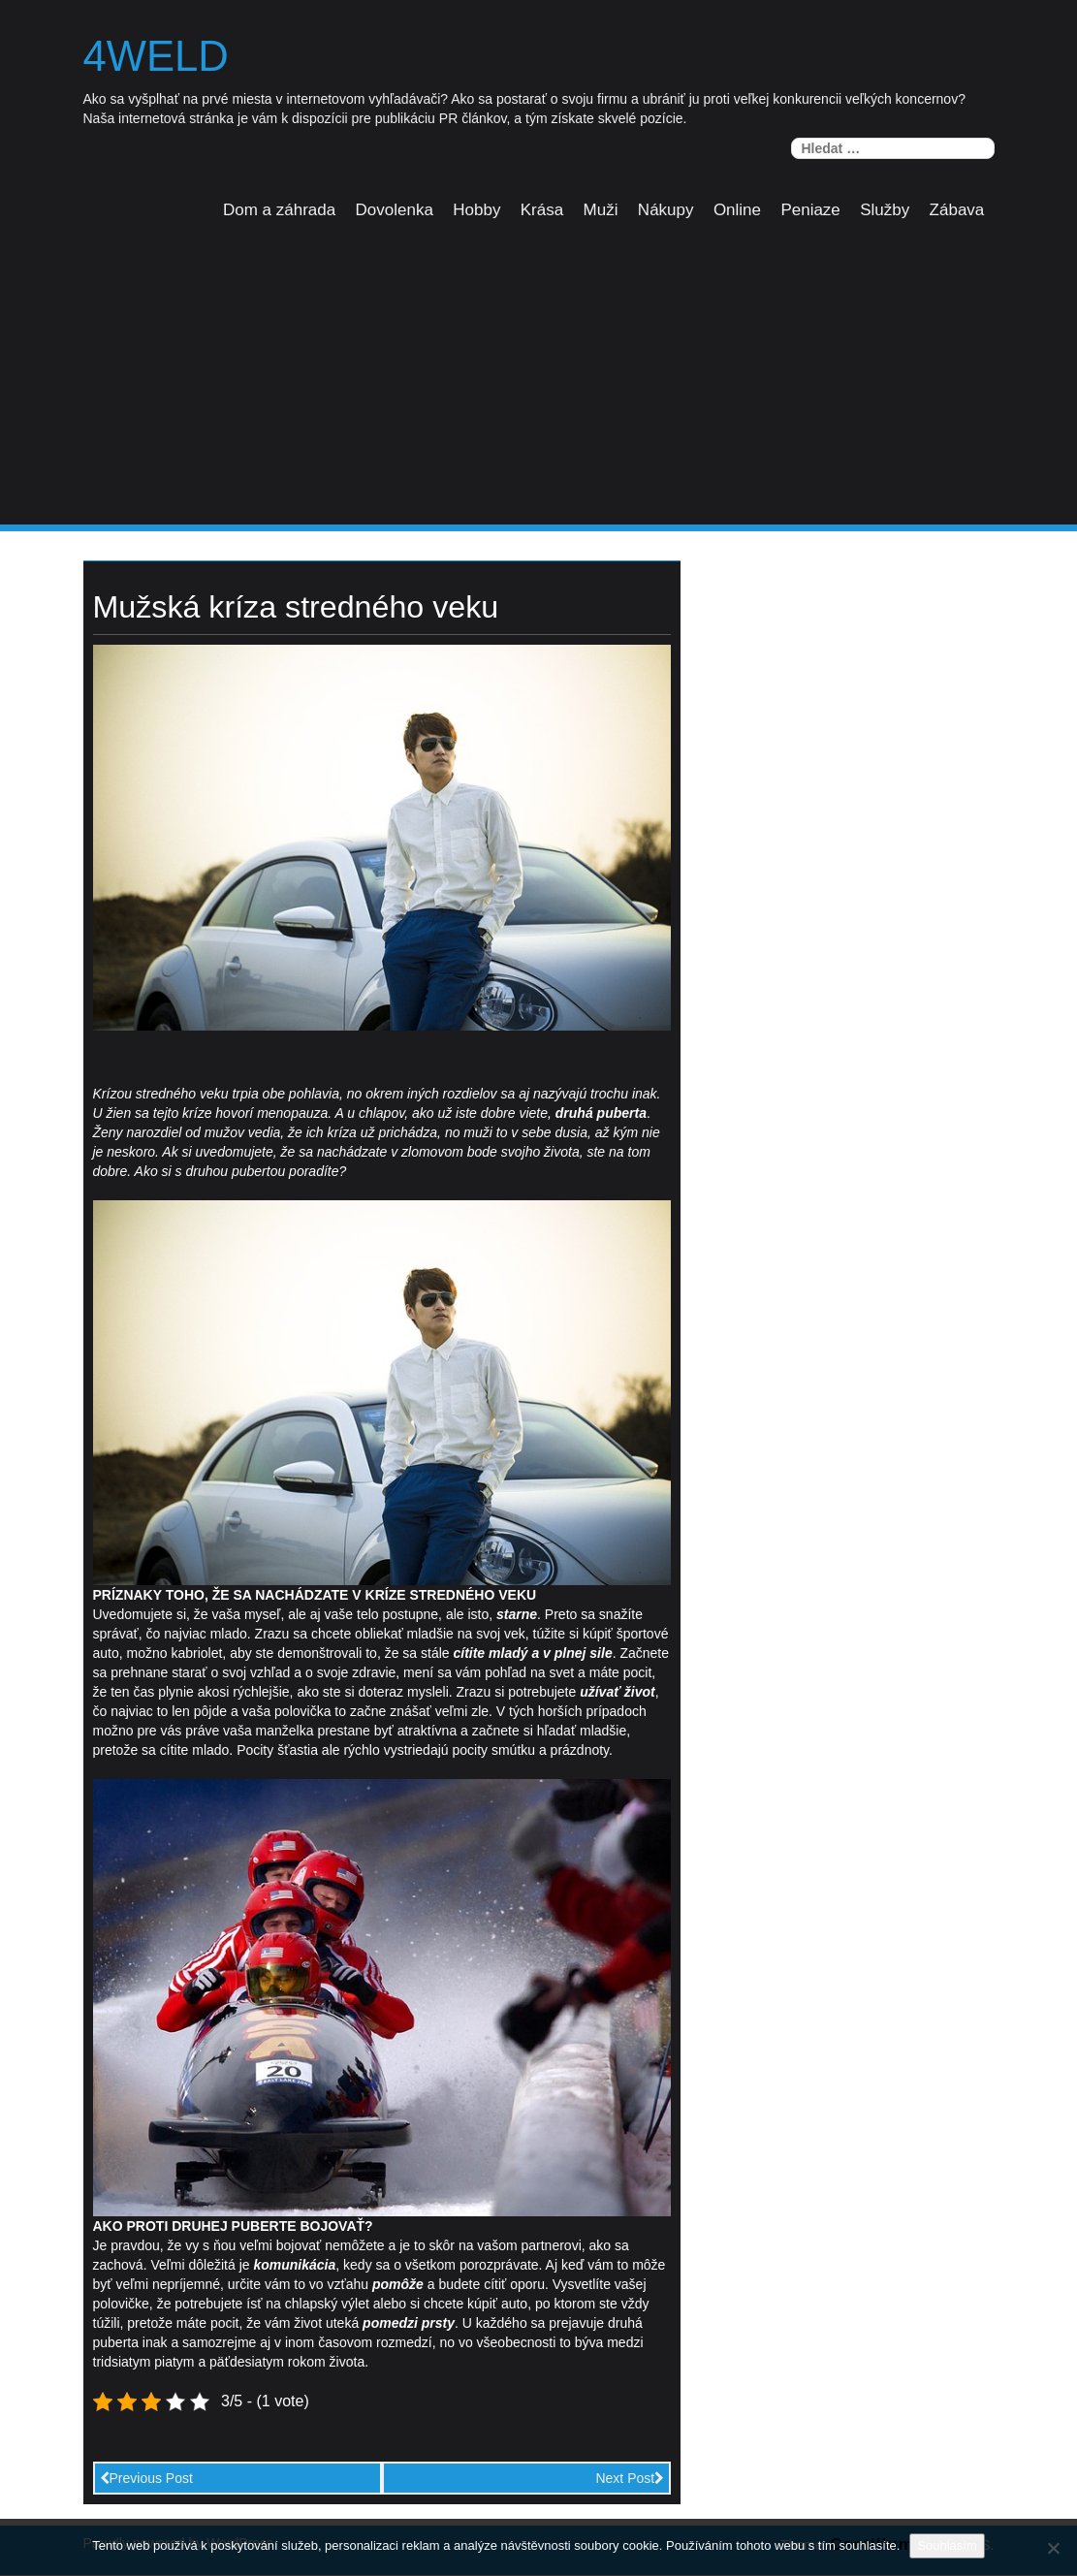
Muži (601, 211)
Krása (542, 211)
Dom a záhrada (279, 211)
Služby (884, 211)
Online (737, 211)
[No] (1052, 2548)
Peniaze (809, 211)
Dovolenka (394, 211)
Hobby (476, 211)
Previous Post (146, 2479)
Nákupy (666, 211)
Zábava (957, 211)
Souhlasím (946, 2545)
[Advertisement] (538, 381)
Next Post (629, 2479)
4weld (158, 57)
